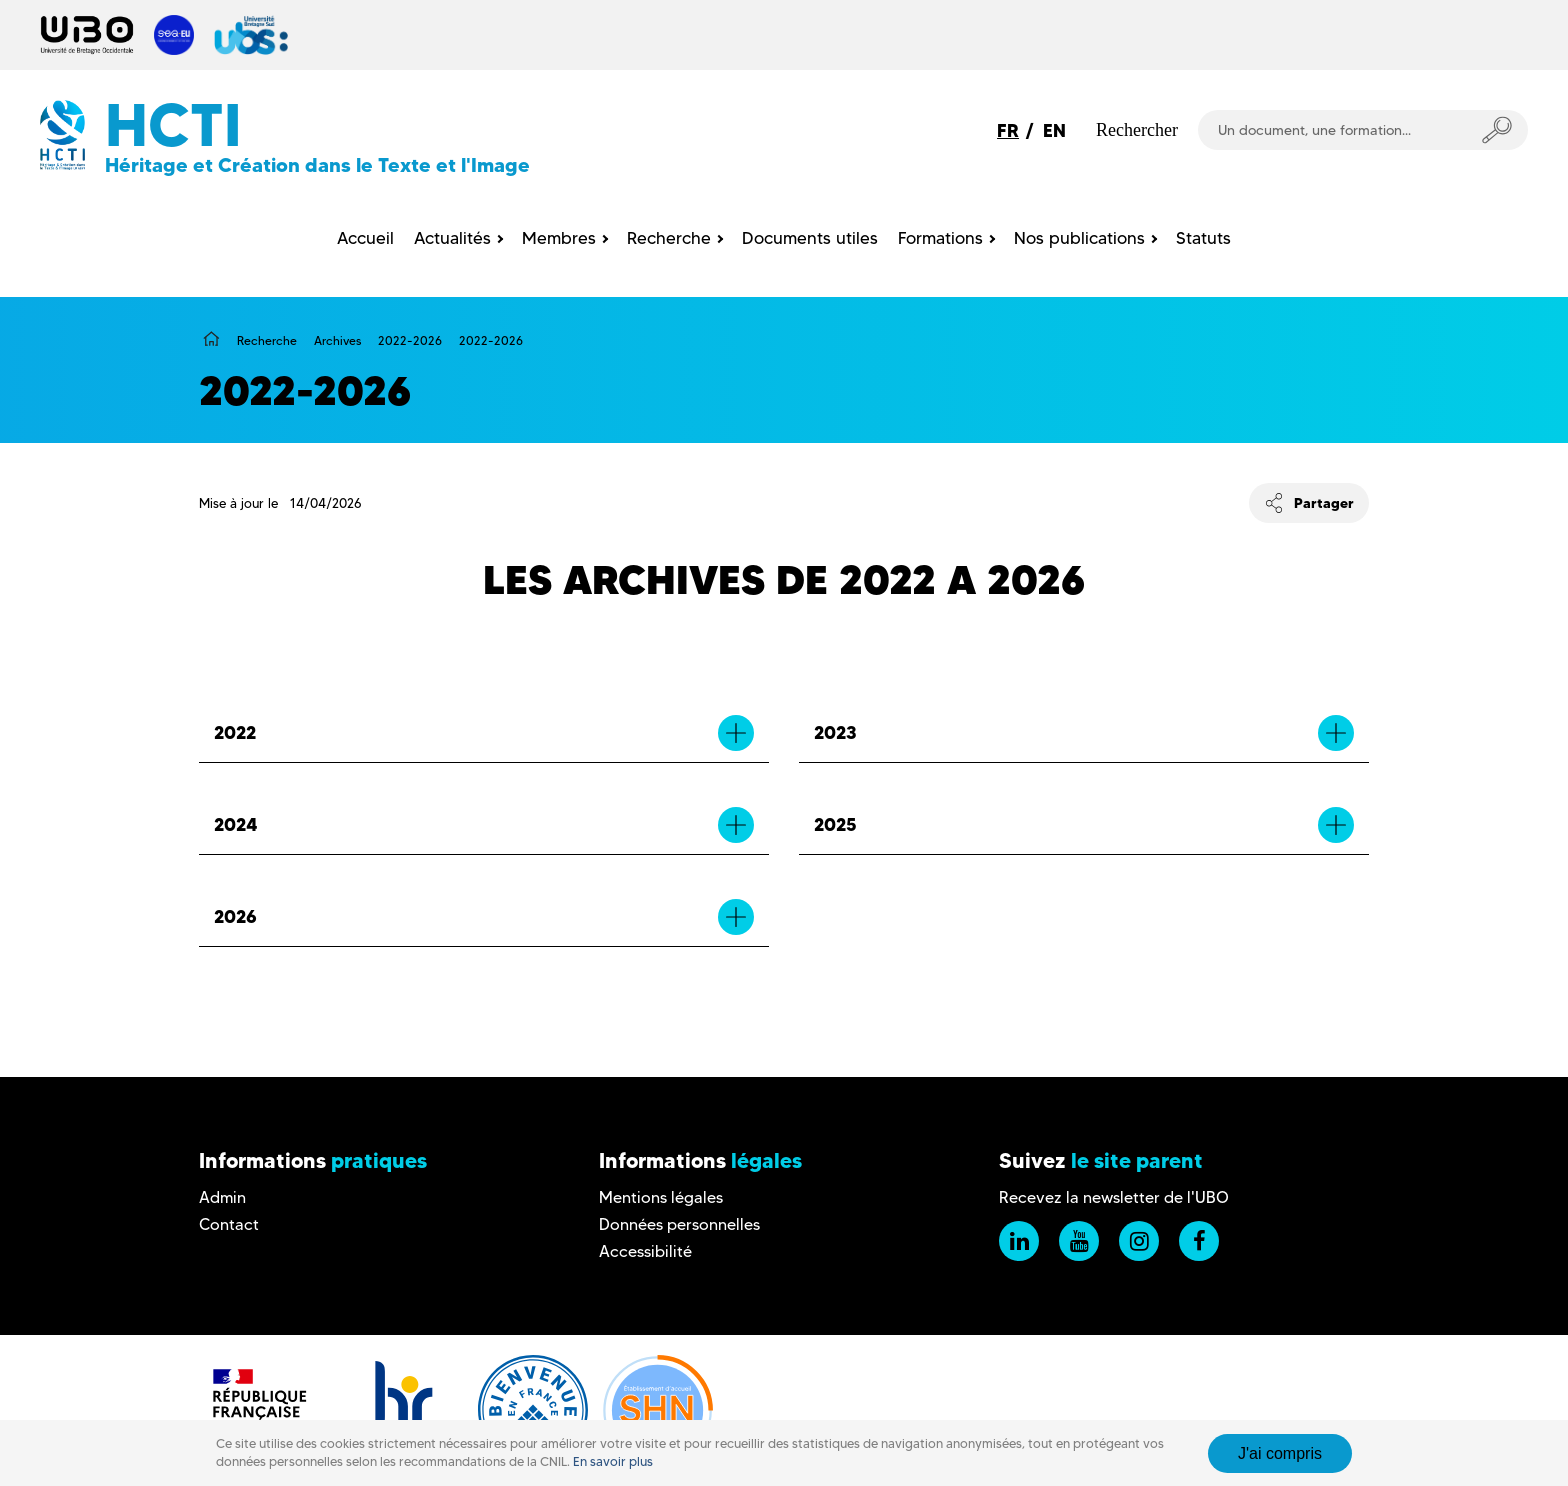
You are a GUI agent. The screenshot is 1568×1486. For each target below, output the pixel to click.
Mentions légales (661, 1197)
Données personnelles (679, 1224)
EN (1054, 130)
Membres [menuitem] (559, 238)
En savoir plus (613, 1461)
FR (1008, 130)
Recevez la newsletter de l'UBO (1114, 1197)
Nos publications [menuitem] (1079, 238)
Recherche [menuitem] (669, 238)
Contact (229, 1224)
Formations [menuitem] (940, 238)
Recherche (267, 340)
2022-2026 (410, 340)
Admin (222, 1197)
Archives (337, 340)
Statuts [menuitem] (1203, 238)
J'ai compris (1280, 1453)
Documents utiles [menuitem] (810, 238)
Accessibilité (645, 1251)
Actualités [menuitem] (452, 238)
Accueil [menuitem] (365, 238)
